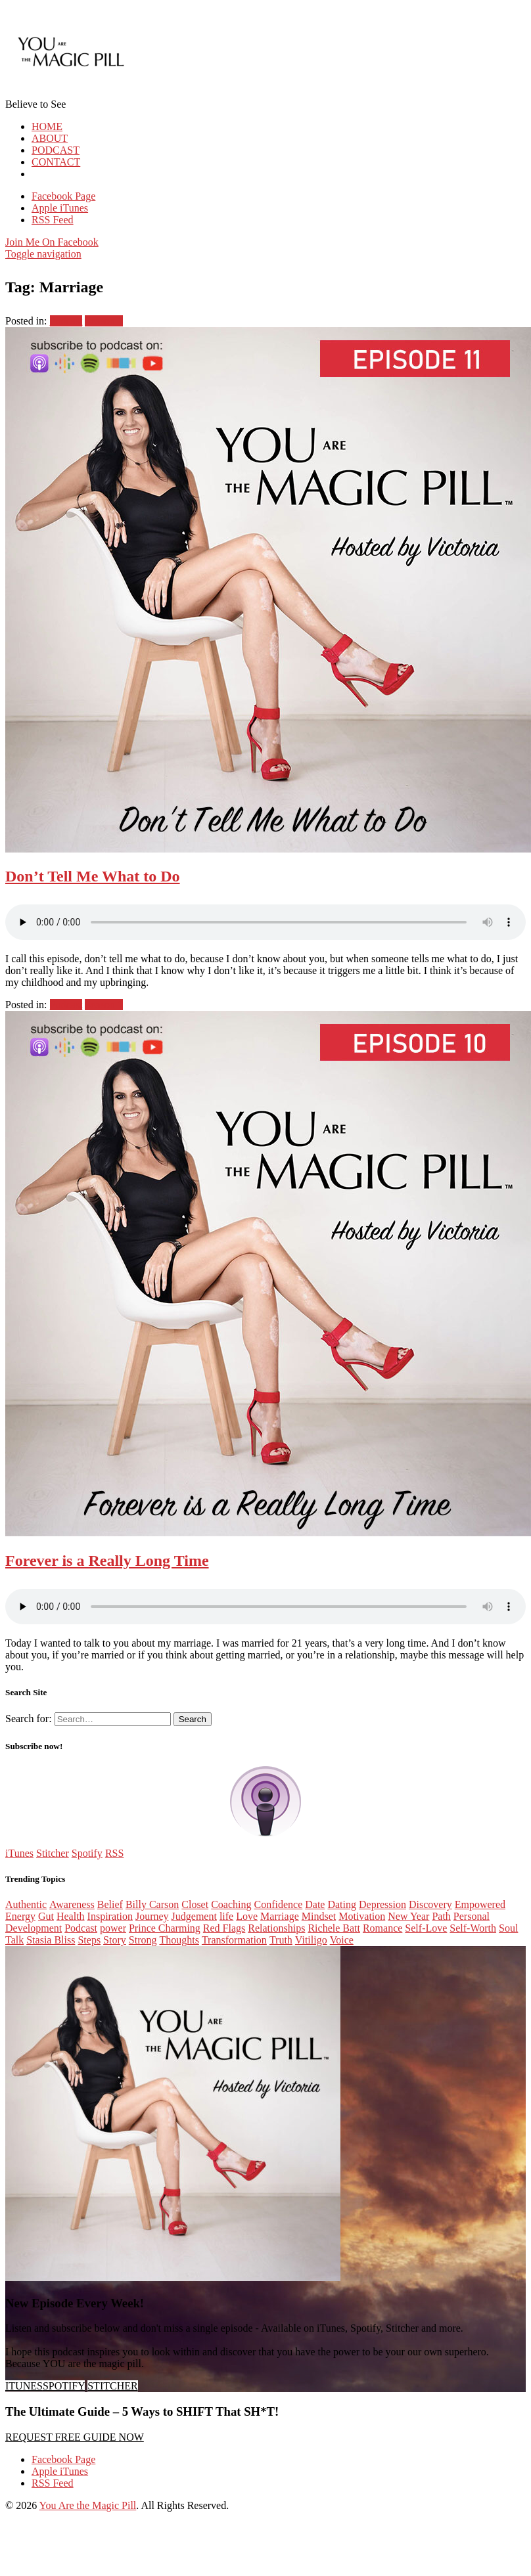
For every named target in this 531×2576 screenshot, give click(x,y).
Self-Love (426, 1928)
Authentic (26, 1904)
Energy (20, 1916)
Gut (46, 1916)
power (113, 1928)
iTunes (19, 1853)
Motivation (361, 1916)
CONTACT (56, 161)
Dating (341, 1904)
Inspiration (110, 1916)
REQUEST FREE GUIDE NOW (74, 2437)
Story (114, 1939)
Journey (152, 1916)
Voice (342, 1939)
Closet (194, 1904)
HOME (47, 126)
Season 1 (103, 320)
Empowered (480, 1904)
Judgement (194, 1916)
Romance (382, 1928)
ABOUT (50, 138)
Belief (110, 1904)
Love (247, 1916)
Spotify (87, 1853)
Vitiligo (311, 1939)
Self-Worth (473, 1928)
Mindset (319, 1916)
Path (441, 1916)
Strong (143, 1939)
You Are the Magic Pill (88, 2505)
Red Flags (224, 1928)
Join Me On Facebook (52, 242)
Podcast (66, 320)
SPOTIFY (64, 2385)
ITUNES (24, 2385)
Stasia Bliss (50, 1939)
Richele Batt (334, 1928)
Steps (89, 1939)
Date (315, 1904)
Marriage (279, 1916)
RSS (114, 1853)
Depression (382, 1904)
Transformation (234, 1939)
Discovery (430, 1904)
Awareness (72, 1904)
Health (71, 1916)
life (226, 1916)
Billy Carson (152, 1904)
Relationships (276, 1928)
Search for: (28, 1718)
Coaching (231, 1904)
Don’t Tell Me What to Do (92, 876)
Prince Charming (164, 1928)
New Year (408, 1916)
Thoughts (178, 1939)
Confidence (278, 1904)
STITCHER (112, 2385)
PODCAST (56, 150)
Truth (280, 1939)
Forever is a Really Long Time (107, 1560)
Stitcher (52, 1853)
